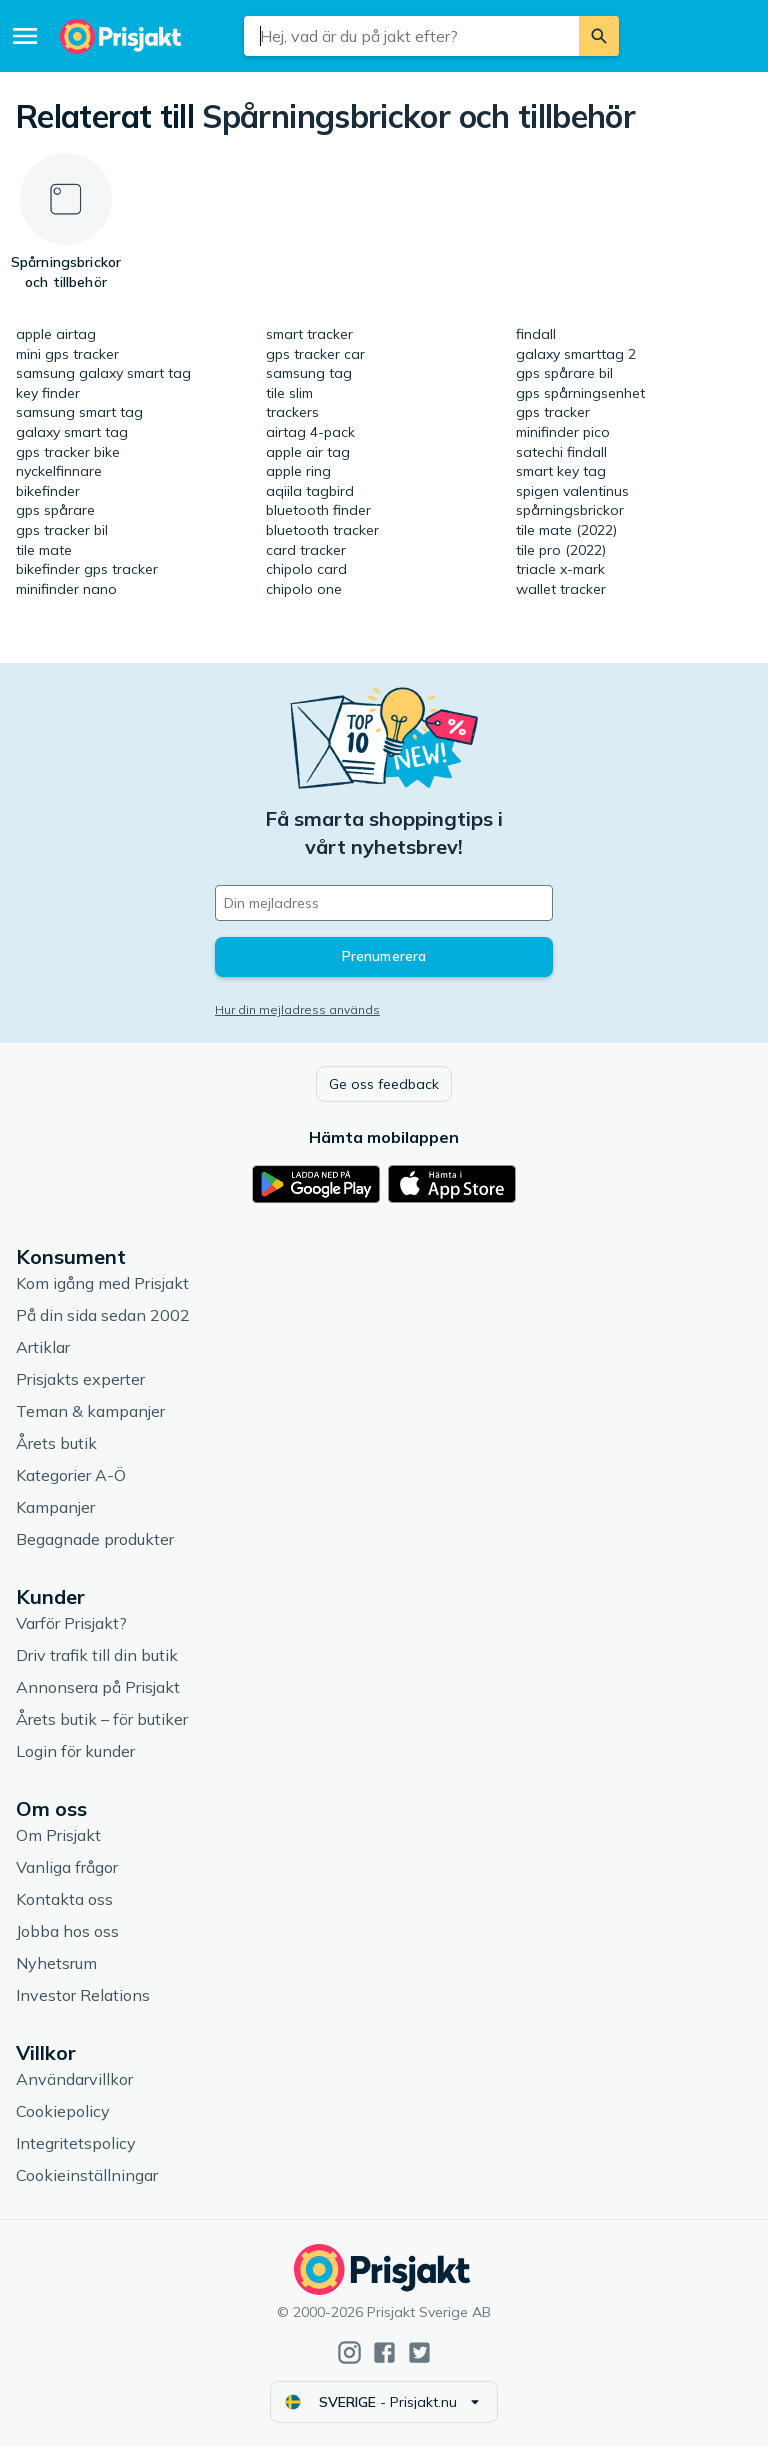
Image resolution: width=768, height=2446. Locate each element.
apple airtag (56, 334)
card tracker (306, 550)
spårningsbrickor (570, 510)
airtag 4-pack (310, 432)
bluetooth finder (318, 510)
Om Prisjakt (58, 1835)
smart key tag (561, 471)
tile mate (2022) (566, 530)
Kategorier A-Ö (71, 1475)
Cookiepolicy (63, 2111)
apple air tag (308, 452)
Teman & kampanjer (90, 1411)
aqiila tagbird (310, 491)
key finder (48, 393)
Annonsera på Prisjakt (98, 1687)
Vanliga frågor (67, 1867)
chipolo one (304, 589)
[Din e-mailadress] (384, 903)
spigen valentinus (572, 491)
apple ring (298, 471)
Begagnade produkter (95, 1539)
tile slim (289, 393)
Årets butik (56, 1443)
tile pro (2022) (561, 550)
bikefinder (48, 491)
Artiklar (43, 1347)
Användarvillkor (74, 2079)
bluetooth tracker (322, 530)
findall (536, 334)
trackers (292, 412)
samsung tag (309, 373)
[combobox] (411, 36)
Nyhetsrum (56, 1963)
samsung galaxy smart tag (103, 373)
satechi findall (561, 452)
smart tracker (309, 334)
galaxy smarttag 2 (576, 354)
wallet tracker (561, 589)
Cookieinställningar (87, 2175)
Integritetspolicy (76, 2143)
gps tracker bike (68, 452)
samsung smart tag (79, 412)
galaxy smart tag (72, 432)
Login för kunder (75, 1751)
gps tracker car (315, 354)
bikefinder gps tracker (87, 569)
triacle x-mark (560, 569)
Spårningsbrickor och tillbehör (418, 116)
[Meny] (25, 36)
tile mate (44, 550)
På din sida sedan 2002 (103, 1315)
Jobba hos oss (67, 1931)
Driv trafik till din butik (97, 1655)
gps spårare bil (564, 373)
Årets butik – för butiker (102, 1719)
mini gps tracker (67, 354)
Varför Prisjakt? (71, 1623)
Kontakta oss (64, 1899)
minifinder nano (66, 589)
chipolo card (306, 569)
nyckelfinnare (59, 471)
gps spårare (55, 510)
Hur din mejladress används (297, 1009)
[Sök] (599, 36)
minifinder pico (563, 432)
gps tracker (553, 412)
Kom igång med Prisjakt (102, 1283)
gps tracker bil (62, 530)
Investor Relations (83, 1995)
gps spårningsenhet (580, 393)
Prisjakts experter (80, 1379)
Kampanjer (55, 1507)
